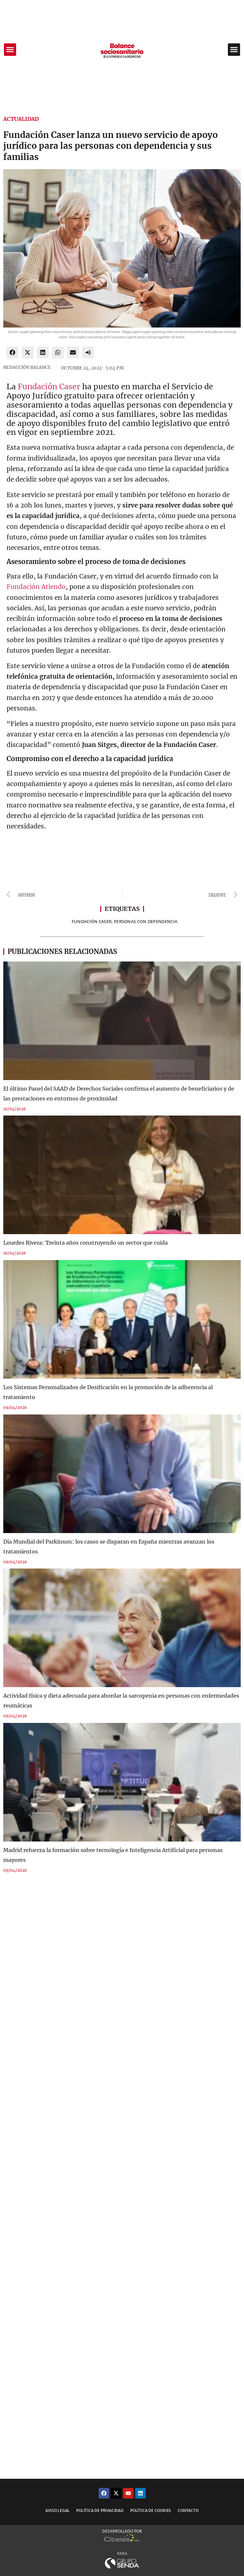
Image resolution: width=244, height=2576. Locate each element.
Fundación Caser (49, 386)
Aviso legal (57, 2510)
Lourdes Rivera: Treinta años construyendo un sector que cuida (85, 1242)
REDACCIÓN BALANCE (27, 367)
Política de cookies (150, 2510)
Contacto (188, 2510)
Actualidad (21, 119)
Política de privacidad (100, 2510)
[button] (10, 49)
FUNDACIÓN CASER (92, 921)
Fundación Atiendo (36, 587)
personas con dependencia (145, 921)
